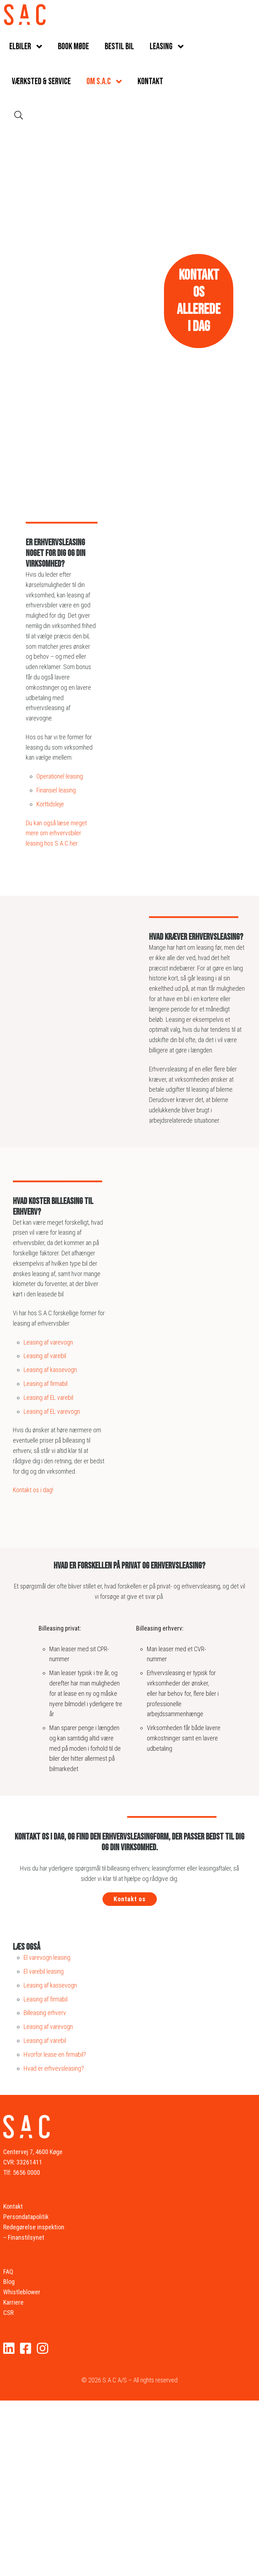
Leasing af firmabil (46, 1383)
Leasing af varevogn (49, 1342)
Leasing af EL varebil (49, 1397)
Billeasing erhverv (45, 2012)
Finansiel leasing (56, 790)
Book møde (73, 46)
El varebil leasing (44, 1971)
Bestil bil (119, 46)
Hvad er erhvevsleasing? (54, 2068)
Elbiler (20, 46)
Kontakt (150, 81)
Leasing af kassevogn (51, 1369)
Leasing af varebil (46, 1356)
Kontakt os (130, 1899)
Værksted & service (41, 81)
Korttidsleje (50, 804)
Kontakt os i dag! (33, 1490)
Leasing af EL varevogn (52, 1411)
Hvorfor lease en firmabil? (55, 2054)
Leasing (161, 46)
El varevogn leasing (47, 1957)
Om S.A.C (98, 81)
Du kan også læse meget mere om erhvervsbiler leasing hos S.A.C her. (56, 833)
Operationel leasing (60, 776)
